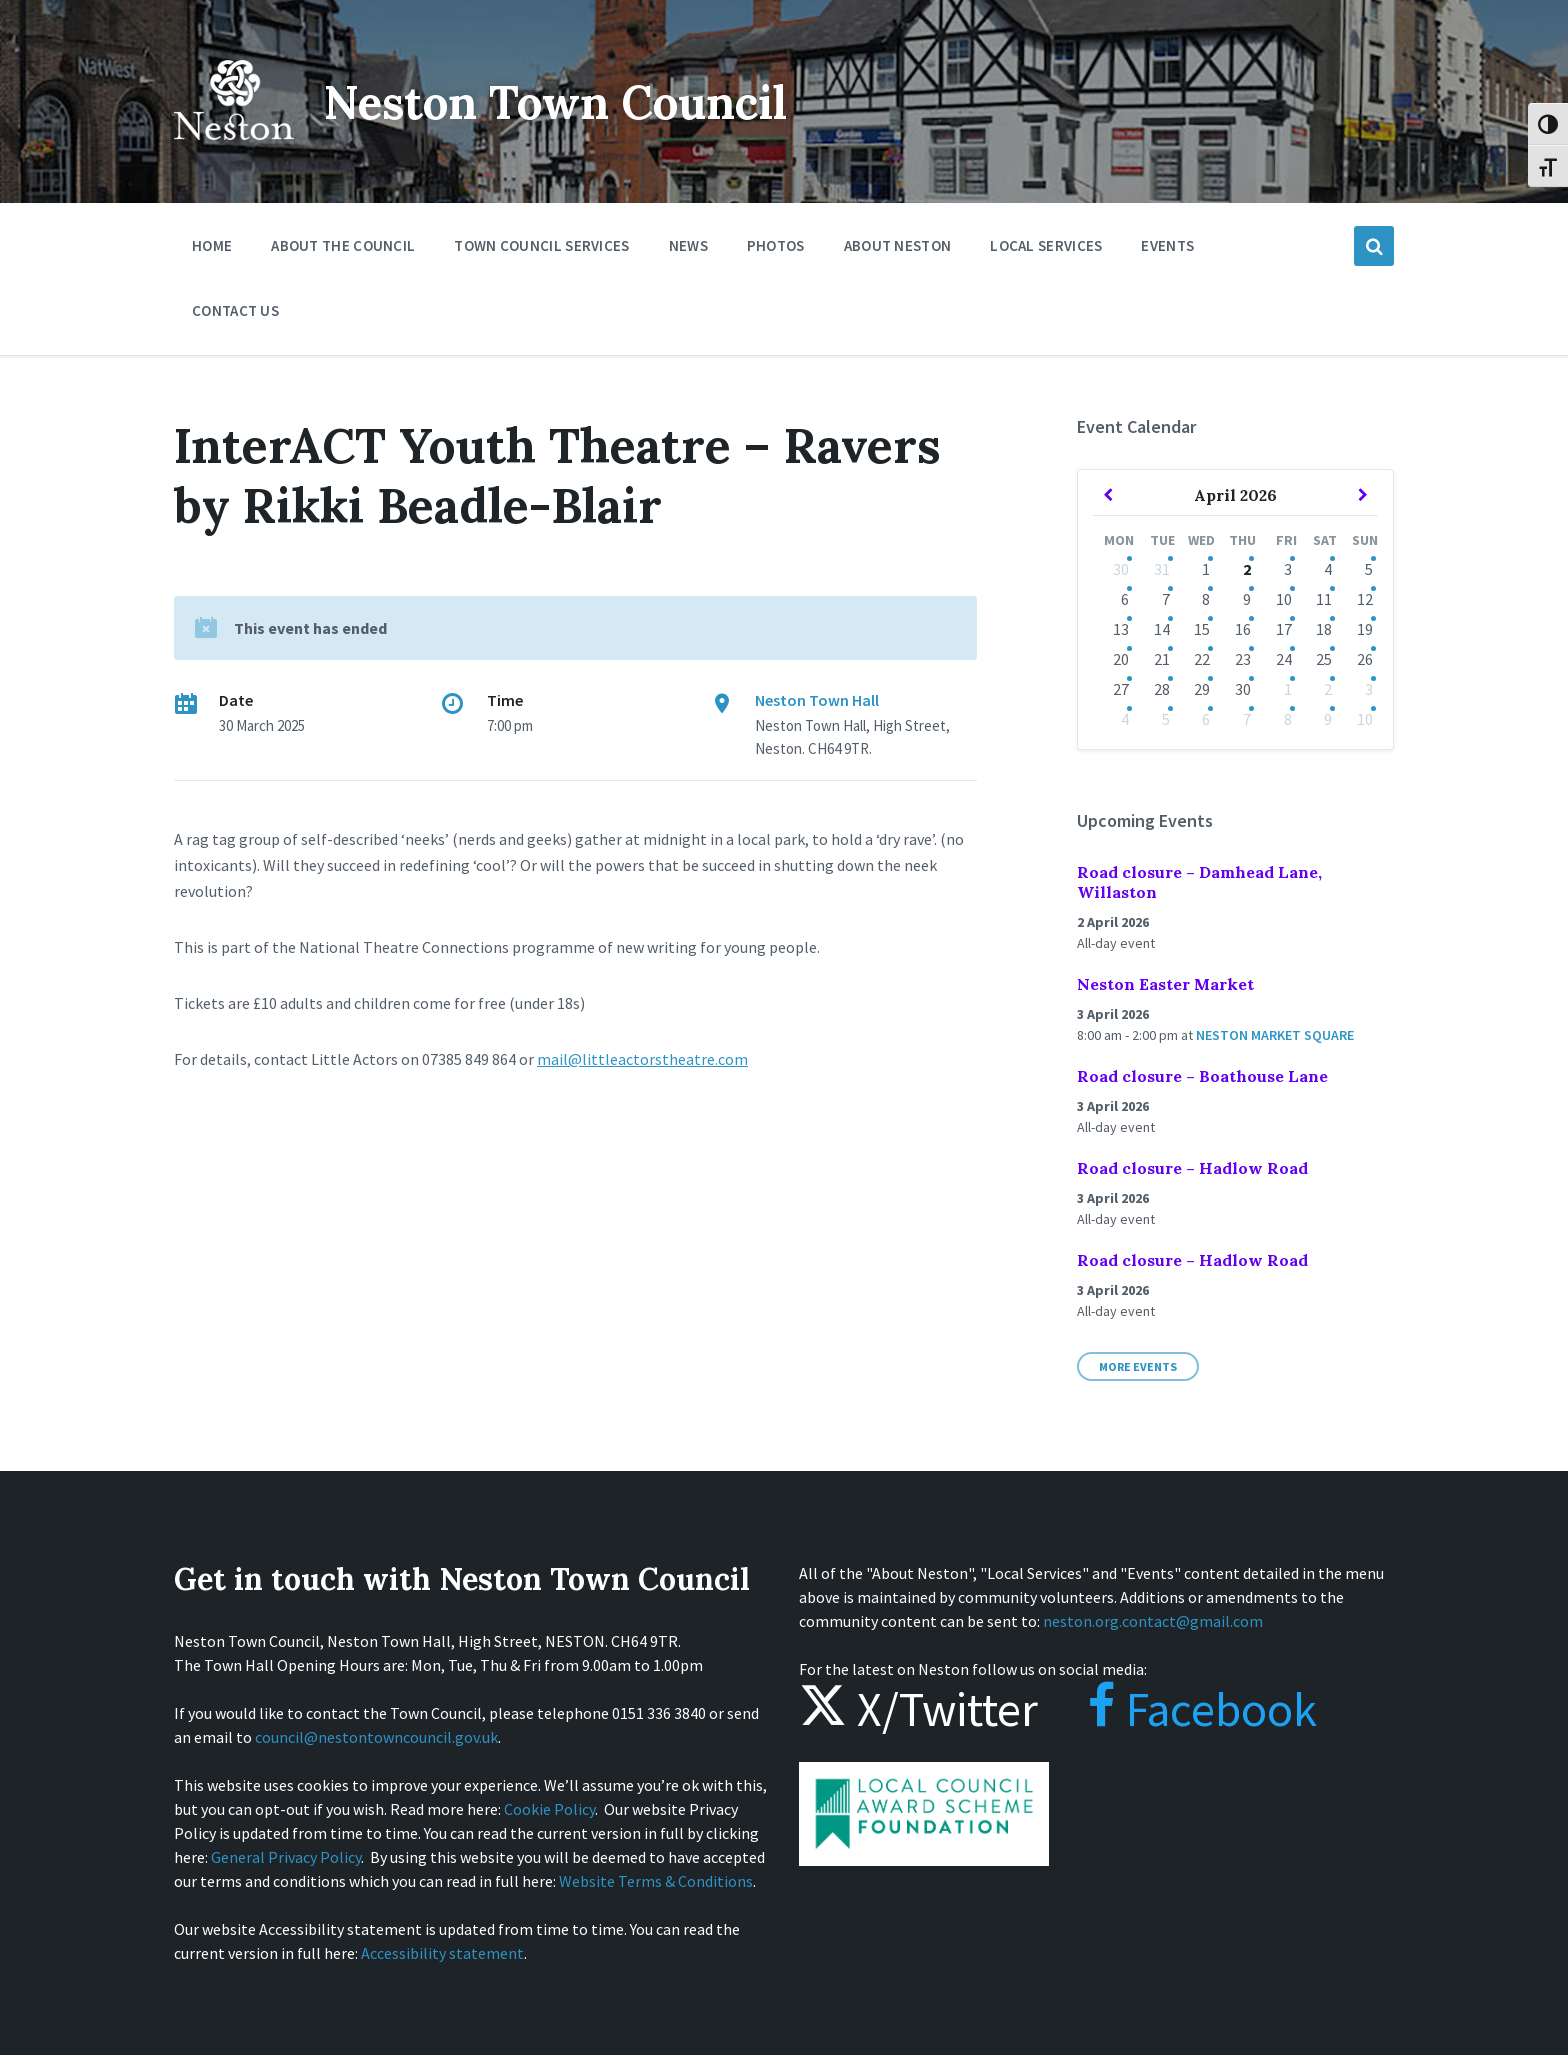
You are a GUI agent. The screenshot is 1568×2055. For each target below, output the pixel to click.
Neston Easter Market (1165, 984)
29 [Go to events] (1202, 689)
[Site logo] (234, 154)
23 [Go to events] (1243, 659)
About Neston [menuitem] (898, 245)
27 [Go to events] (1121, 689)
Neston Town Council (571, 101)
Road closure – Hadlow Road (1192, 1168)
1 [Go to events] (1206, 569)
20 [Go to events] (1121, 659)
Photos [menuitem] (776, 245)
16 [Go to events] (1243, 629)
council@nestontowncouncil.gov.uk (376, 1737)
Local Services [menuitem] (1046, 245)
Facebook (1182, 1709)
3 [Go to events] (1288, 569)
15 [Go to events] (1202, 629)
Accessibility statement (442, 1953)
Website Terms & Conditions (656, 1881)
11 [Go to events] (1324, 599)
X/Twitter (918, 1709)
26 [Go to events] (1365, 659)
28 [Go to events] (1162, 689)
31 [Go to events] (1162, 569)
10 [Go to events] (1284, 599)
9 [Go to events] (1247, 599)
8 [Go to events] (1206, 599)
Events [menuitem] (1167, 245)
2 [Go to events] (1247, 569)
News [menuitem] (688, 245)
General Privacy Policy (286, 1857)
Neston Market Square (1275, 1035)
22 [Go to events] (1202, 659)
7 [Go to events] (1166, 599)
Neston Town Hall (817, 700)
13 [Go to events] (1121, 629)
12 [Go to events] (1365, 599)
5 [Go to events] (1369, 569)
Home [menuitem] (212, 245)
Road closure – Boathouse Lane (1202, 1076)
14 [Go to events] (1162, 629)
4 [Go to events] (1328, 569)
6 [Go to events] (1125, 599)
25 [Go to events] (1324, 659)
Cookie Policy (549, 1809)
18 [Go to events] (1324, 629)
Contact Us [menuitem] (235, 310)
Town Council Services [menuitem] (541, 245)
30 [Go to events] (1121, 569)
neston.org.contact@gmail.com (1153, 1621)
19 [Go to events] (1365, 629)
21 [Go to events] (1162, 659)
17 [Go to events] (1284, 629)
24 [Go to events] (1284, 659)
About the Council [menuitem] (343, 245)
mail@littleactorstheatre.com (642, 1059)
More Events (1138, 1366)
